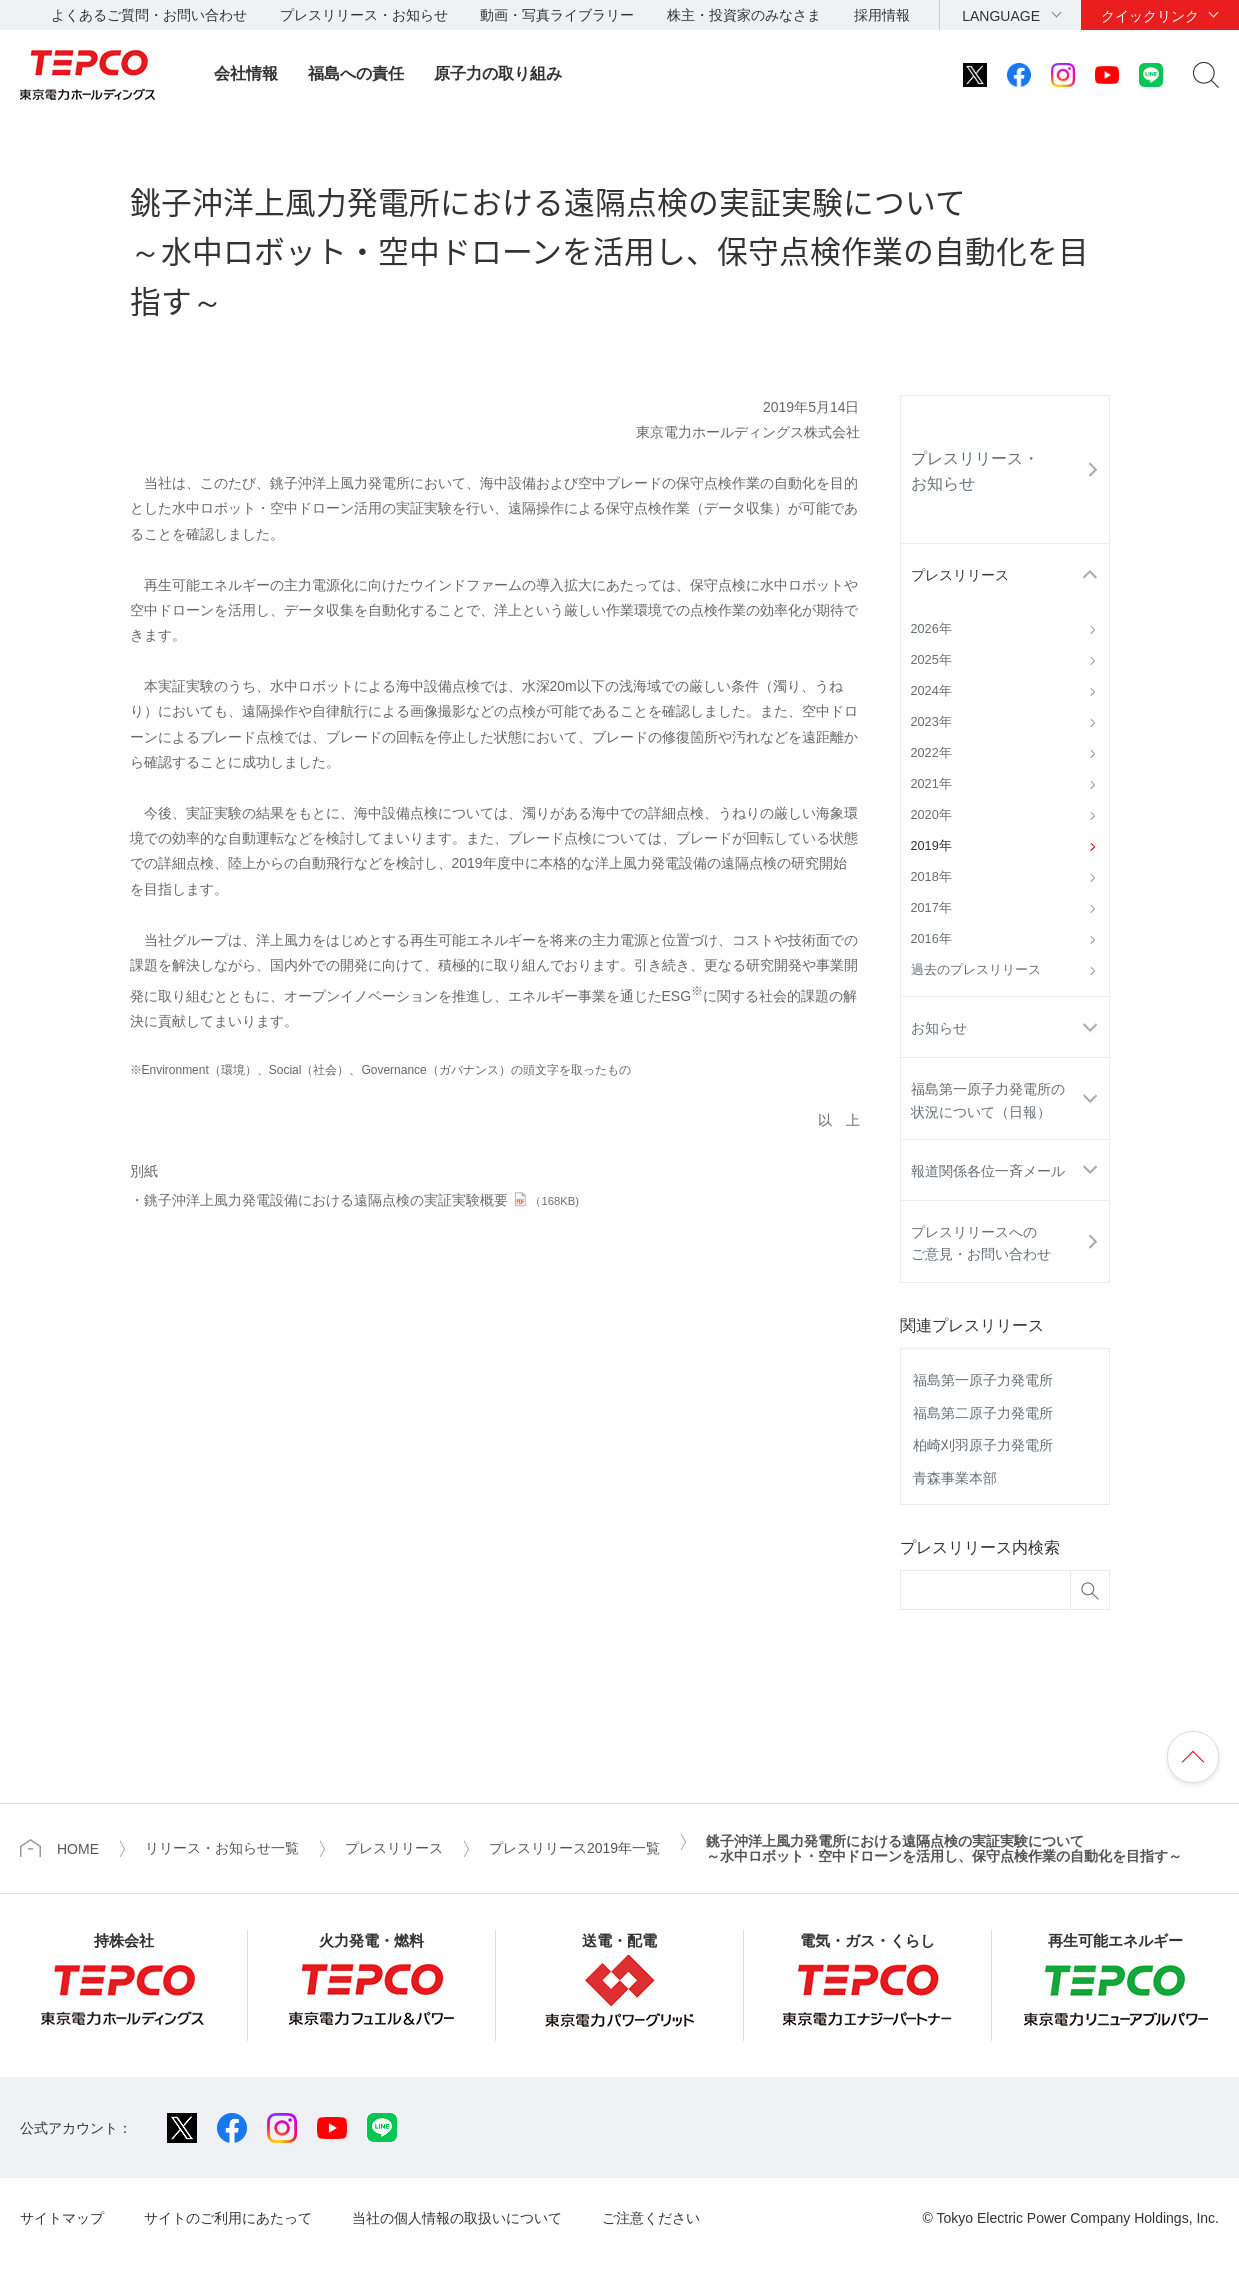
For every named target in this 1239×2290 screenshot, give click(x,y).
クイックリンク (1150, 16)
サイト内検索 (1206, 75)
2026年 (931, 629)
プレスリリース (960, 575)
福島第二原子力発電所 (983, 1413)
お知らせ (939, 1028)
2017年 (931, 908)
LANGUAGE (1001, 16)
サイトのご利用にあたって (228, 2218)
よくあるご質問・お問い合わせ (149, 15)
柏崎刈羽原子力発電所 (983, 1445)
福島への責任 (356, 73)
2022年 (931, 753)
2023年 (931, 722)
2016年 (931, 939)
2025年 (931, 660)
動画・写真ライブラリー (557, 15)
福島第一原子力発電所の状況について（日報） (988, 1100)
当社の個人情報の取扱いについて (457, 2218)
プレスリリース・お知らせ (364, 15)
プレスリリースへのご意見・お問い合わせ (981, 1243)
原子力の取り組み (498, 73)
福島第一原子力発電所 (983, 1380)
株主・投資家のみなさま (744, 15)
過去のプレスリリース (976, 970)
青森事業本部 (955, 1478)
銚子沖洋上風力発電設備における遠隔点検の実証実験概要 (362, 1200)
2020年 (931, 815)
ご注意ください (651, 2218)
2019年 (931, 846)
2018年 (931, 877)
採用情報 (882, 15)
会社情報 (246, 73)
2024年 (931, 691)
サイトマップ (62, 2218)
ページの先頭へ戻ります (1193, 1757)
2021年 (931, 784)
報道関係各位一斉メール (988, 1171)
